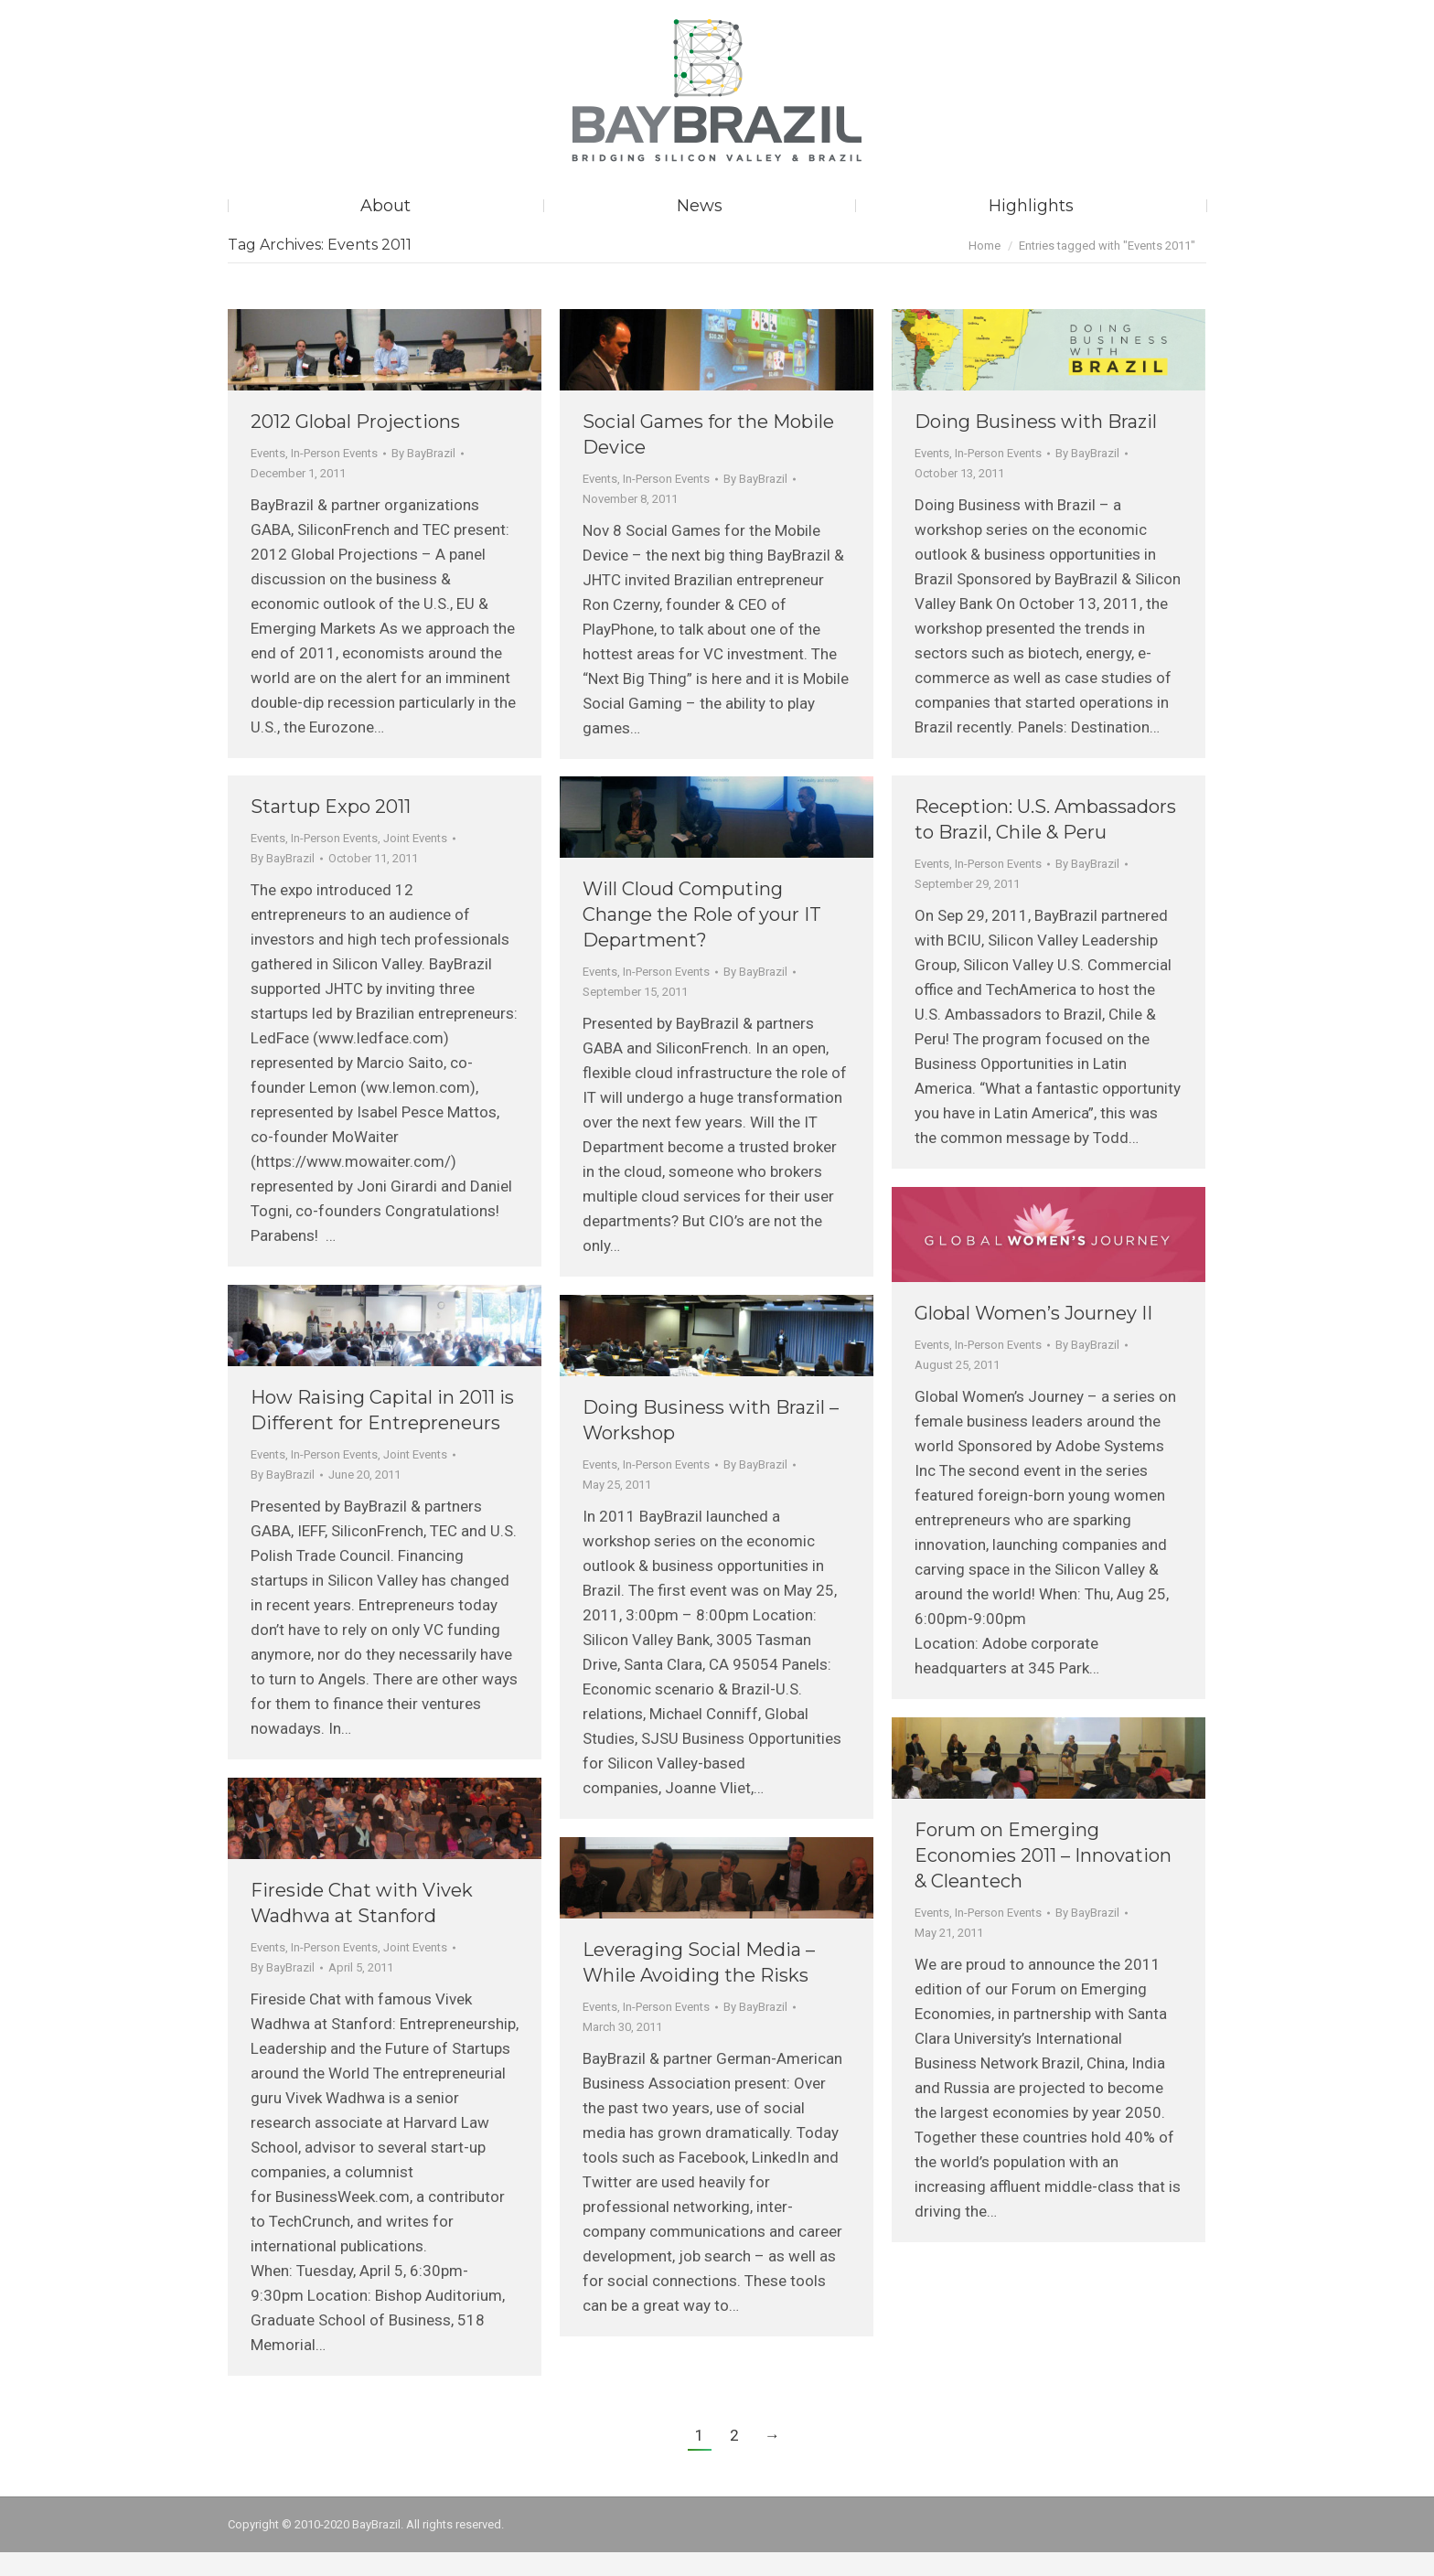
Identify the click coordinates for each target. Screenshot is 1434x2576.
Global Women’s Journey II (1033, 1337)
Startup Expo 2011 (331, 830)
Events (268, 477)
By (423, 477)
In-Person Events (334, 477)
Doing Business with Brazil (1036, 445)
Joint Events (415, 862)
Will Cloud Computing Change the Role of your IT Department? (702, 938)
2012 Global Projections (355, 445)
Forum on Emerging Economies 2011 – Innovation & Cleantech (1043, 1879)
